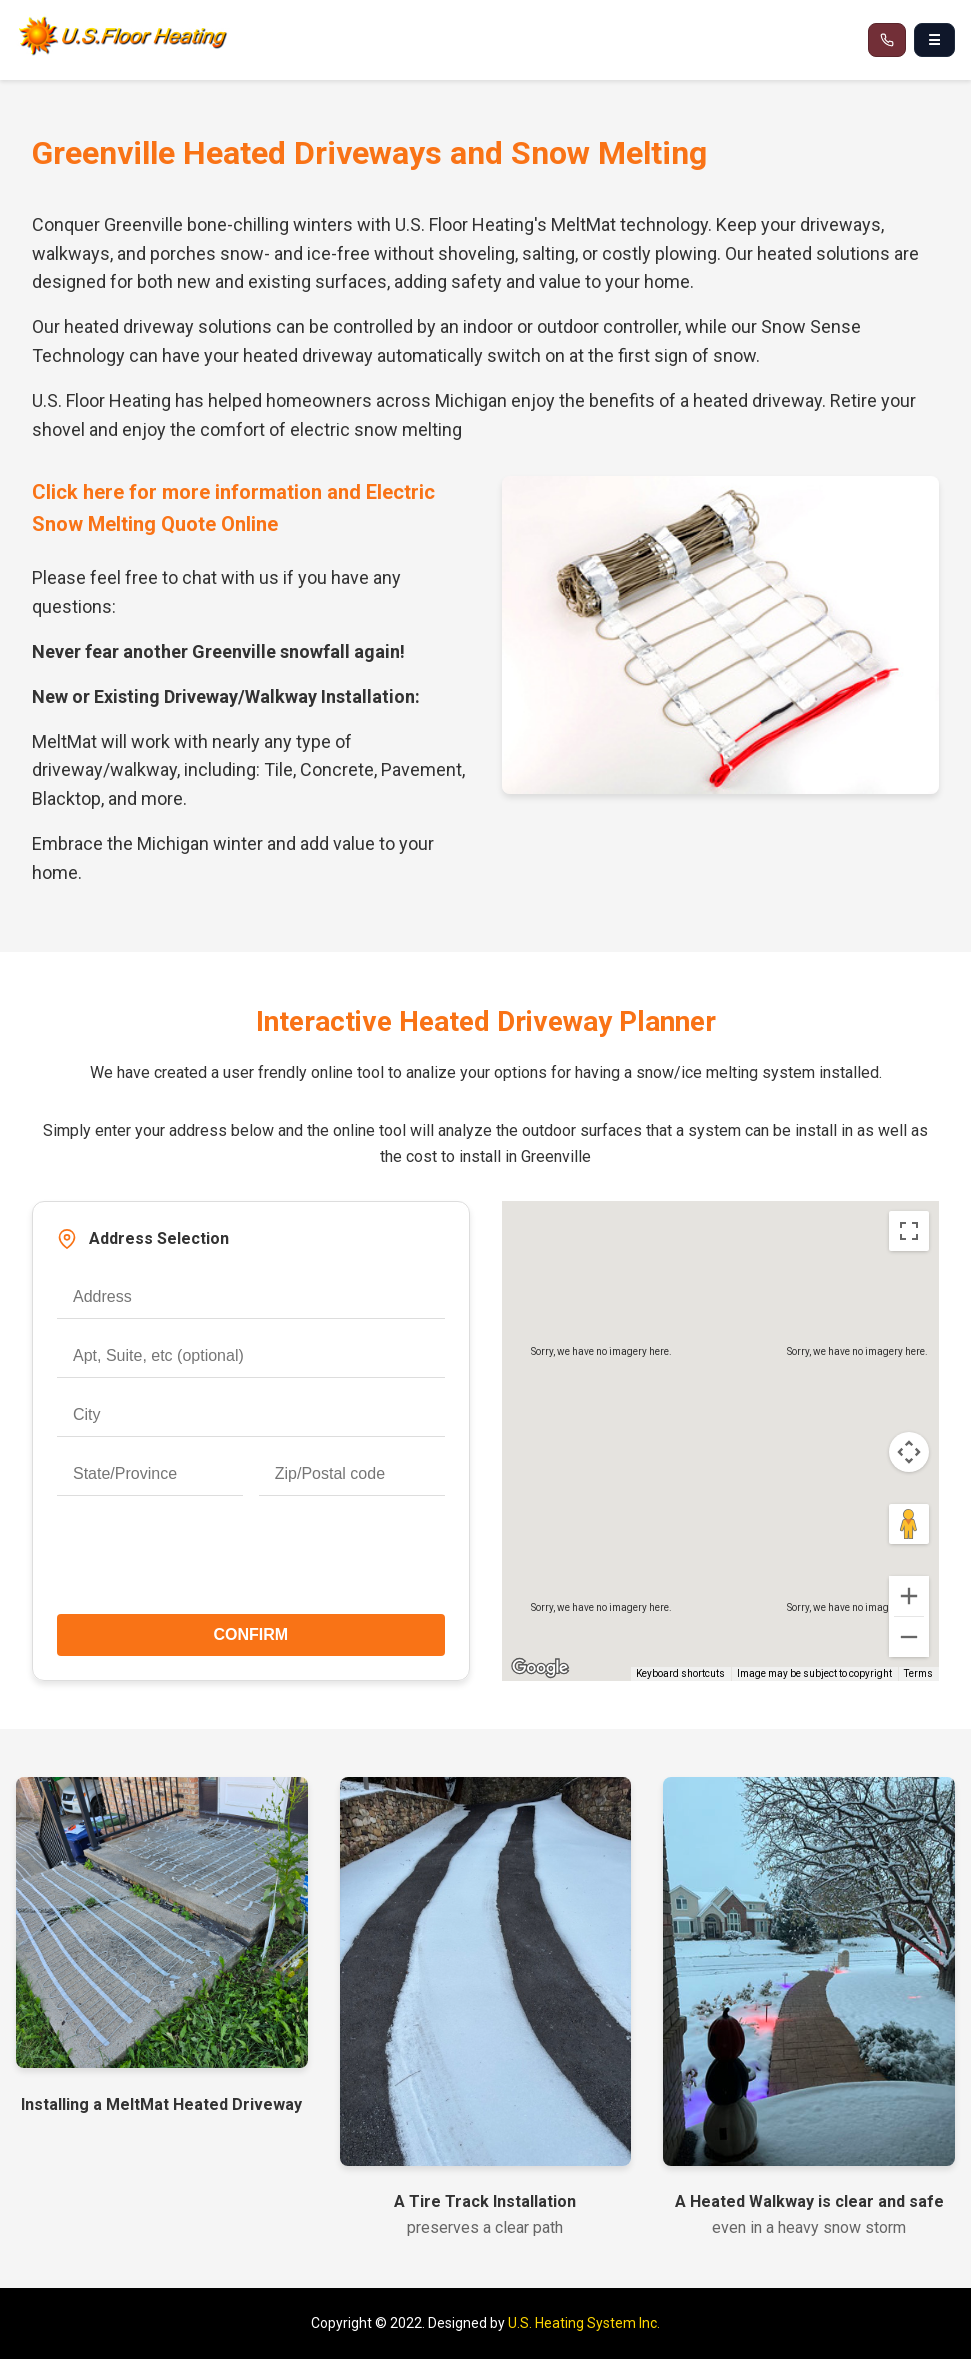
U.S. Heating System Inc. (584, 2323)
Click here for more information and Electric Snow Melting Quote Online (233, 508)
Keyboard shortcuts (680, 1673)
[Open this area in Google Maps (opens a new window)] (540, 1668)
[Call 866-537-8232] (887, 40)
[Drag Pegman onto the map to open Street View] (909, 1524)
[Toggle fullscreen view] (909, 1231)
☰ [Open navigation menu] (934, 40)
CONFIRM (250, 1634)
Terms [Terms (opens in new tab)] (918, 1673)
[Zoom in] (909, 1596)
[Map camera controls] (909, 1452)
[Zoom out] (909, 1637)
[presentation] (251, 1563)
